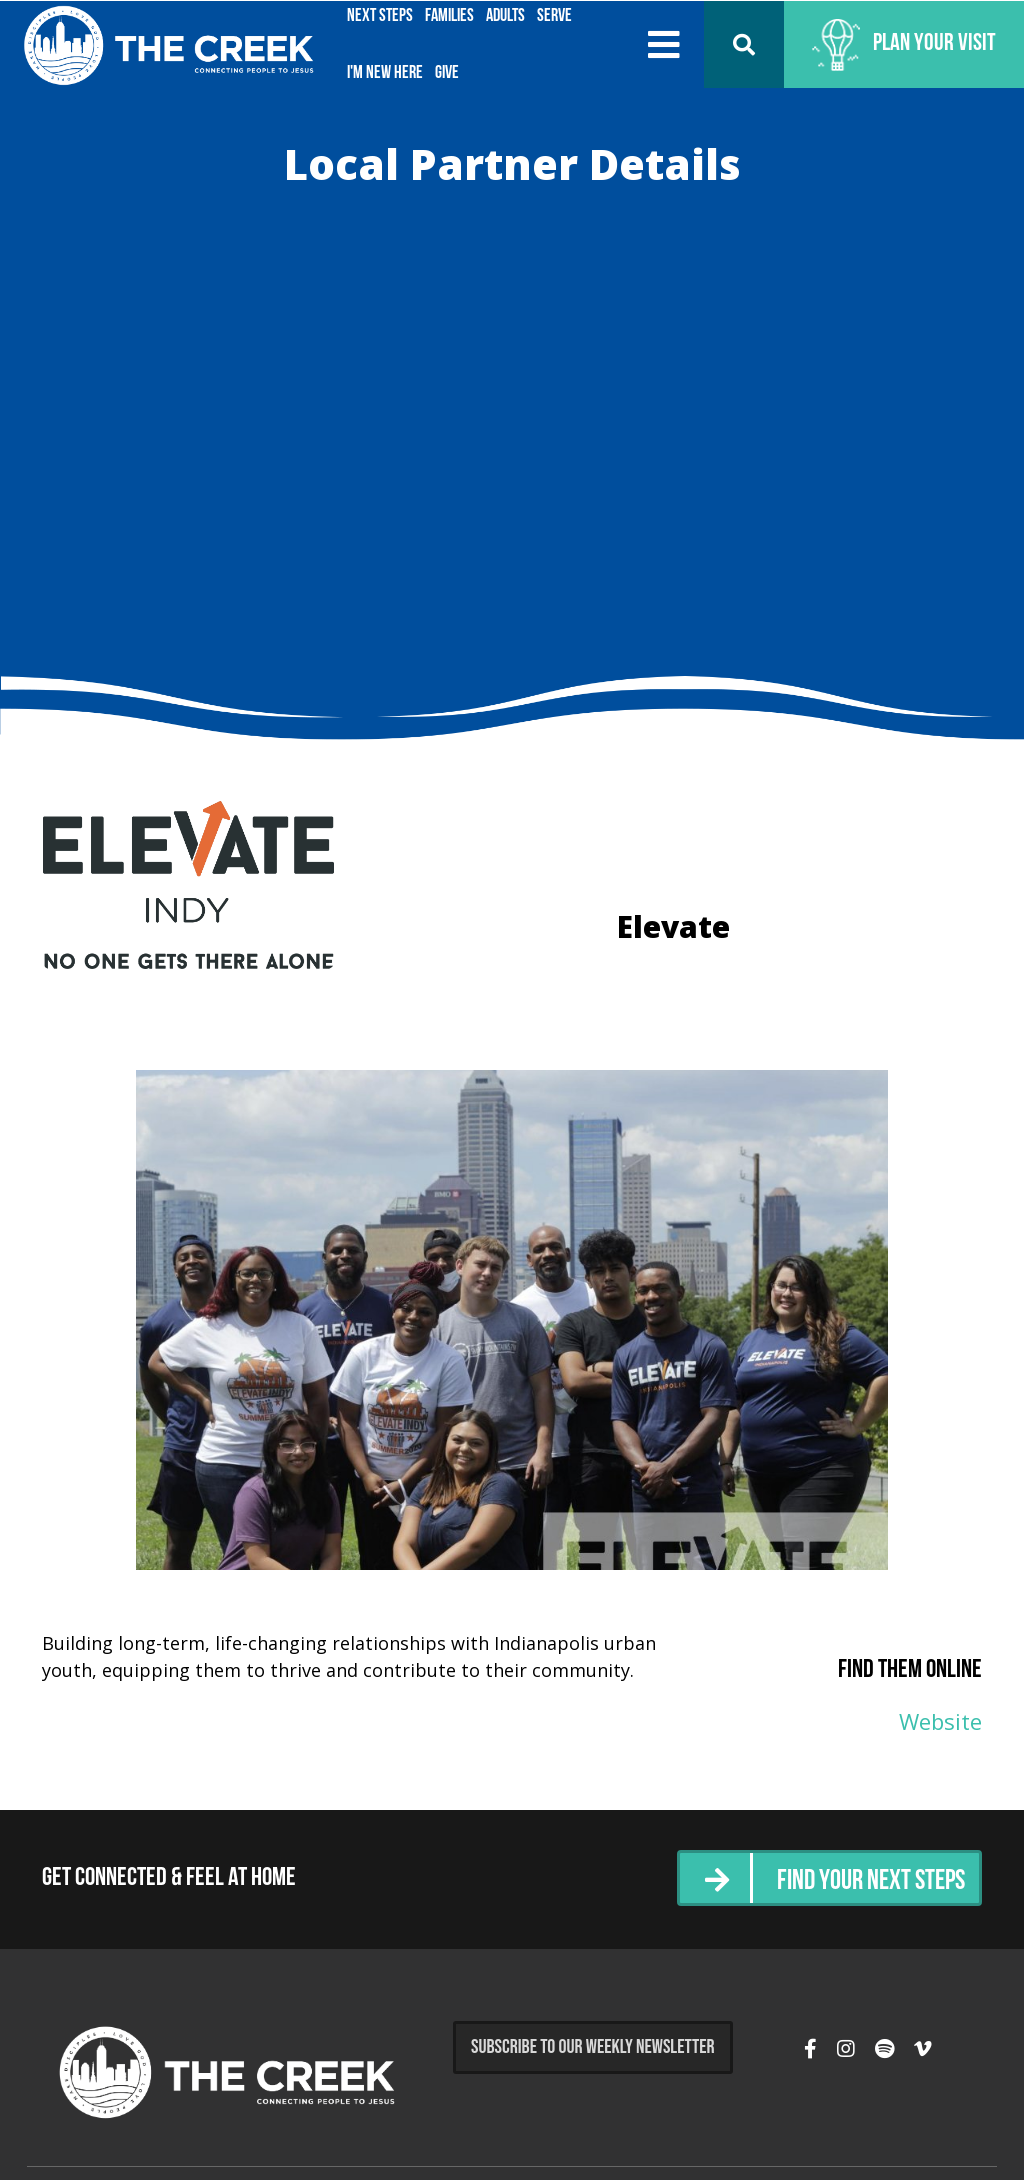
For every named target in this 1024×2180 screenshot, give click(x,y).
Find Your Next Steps (860, 1880)
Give (447, 73)
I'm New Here (385, 73)
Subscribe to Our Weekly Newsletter (593, 2048)
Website (940, 1721)
